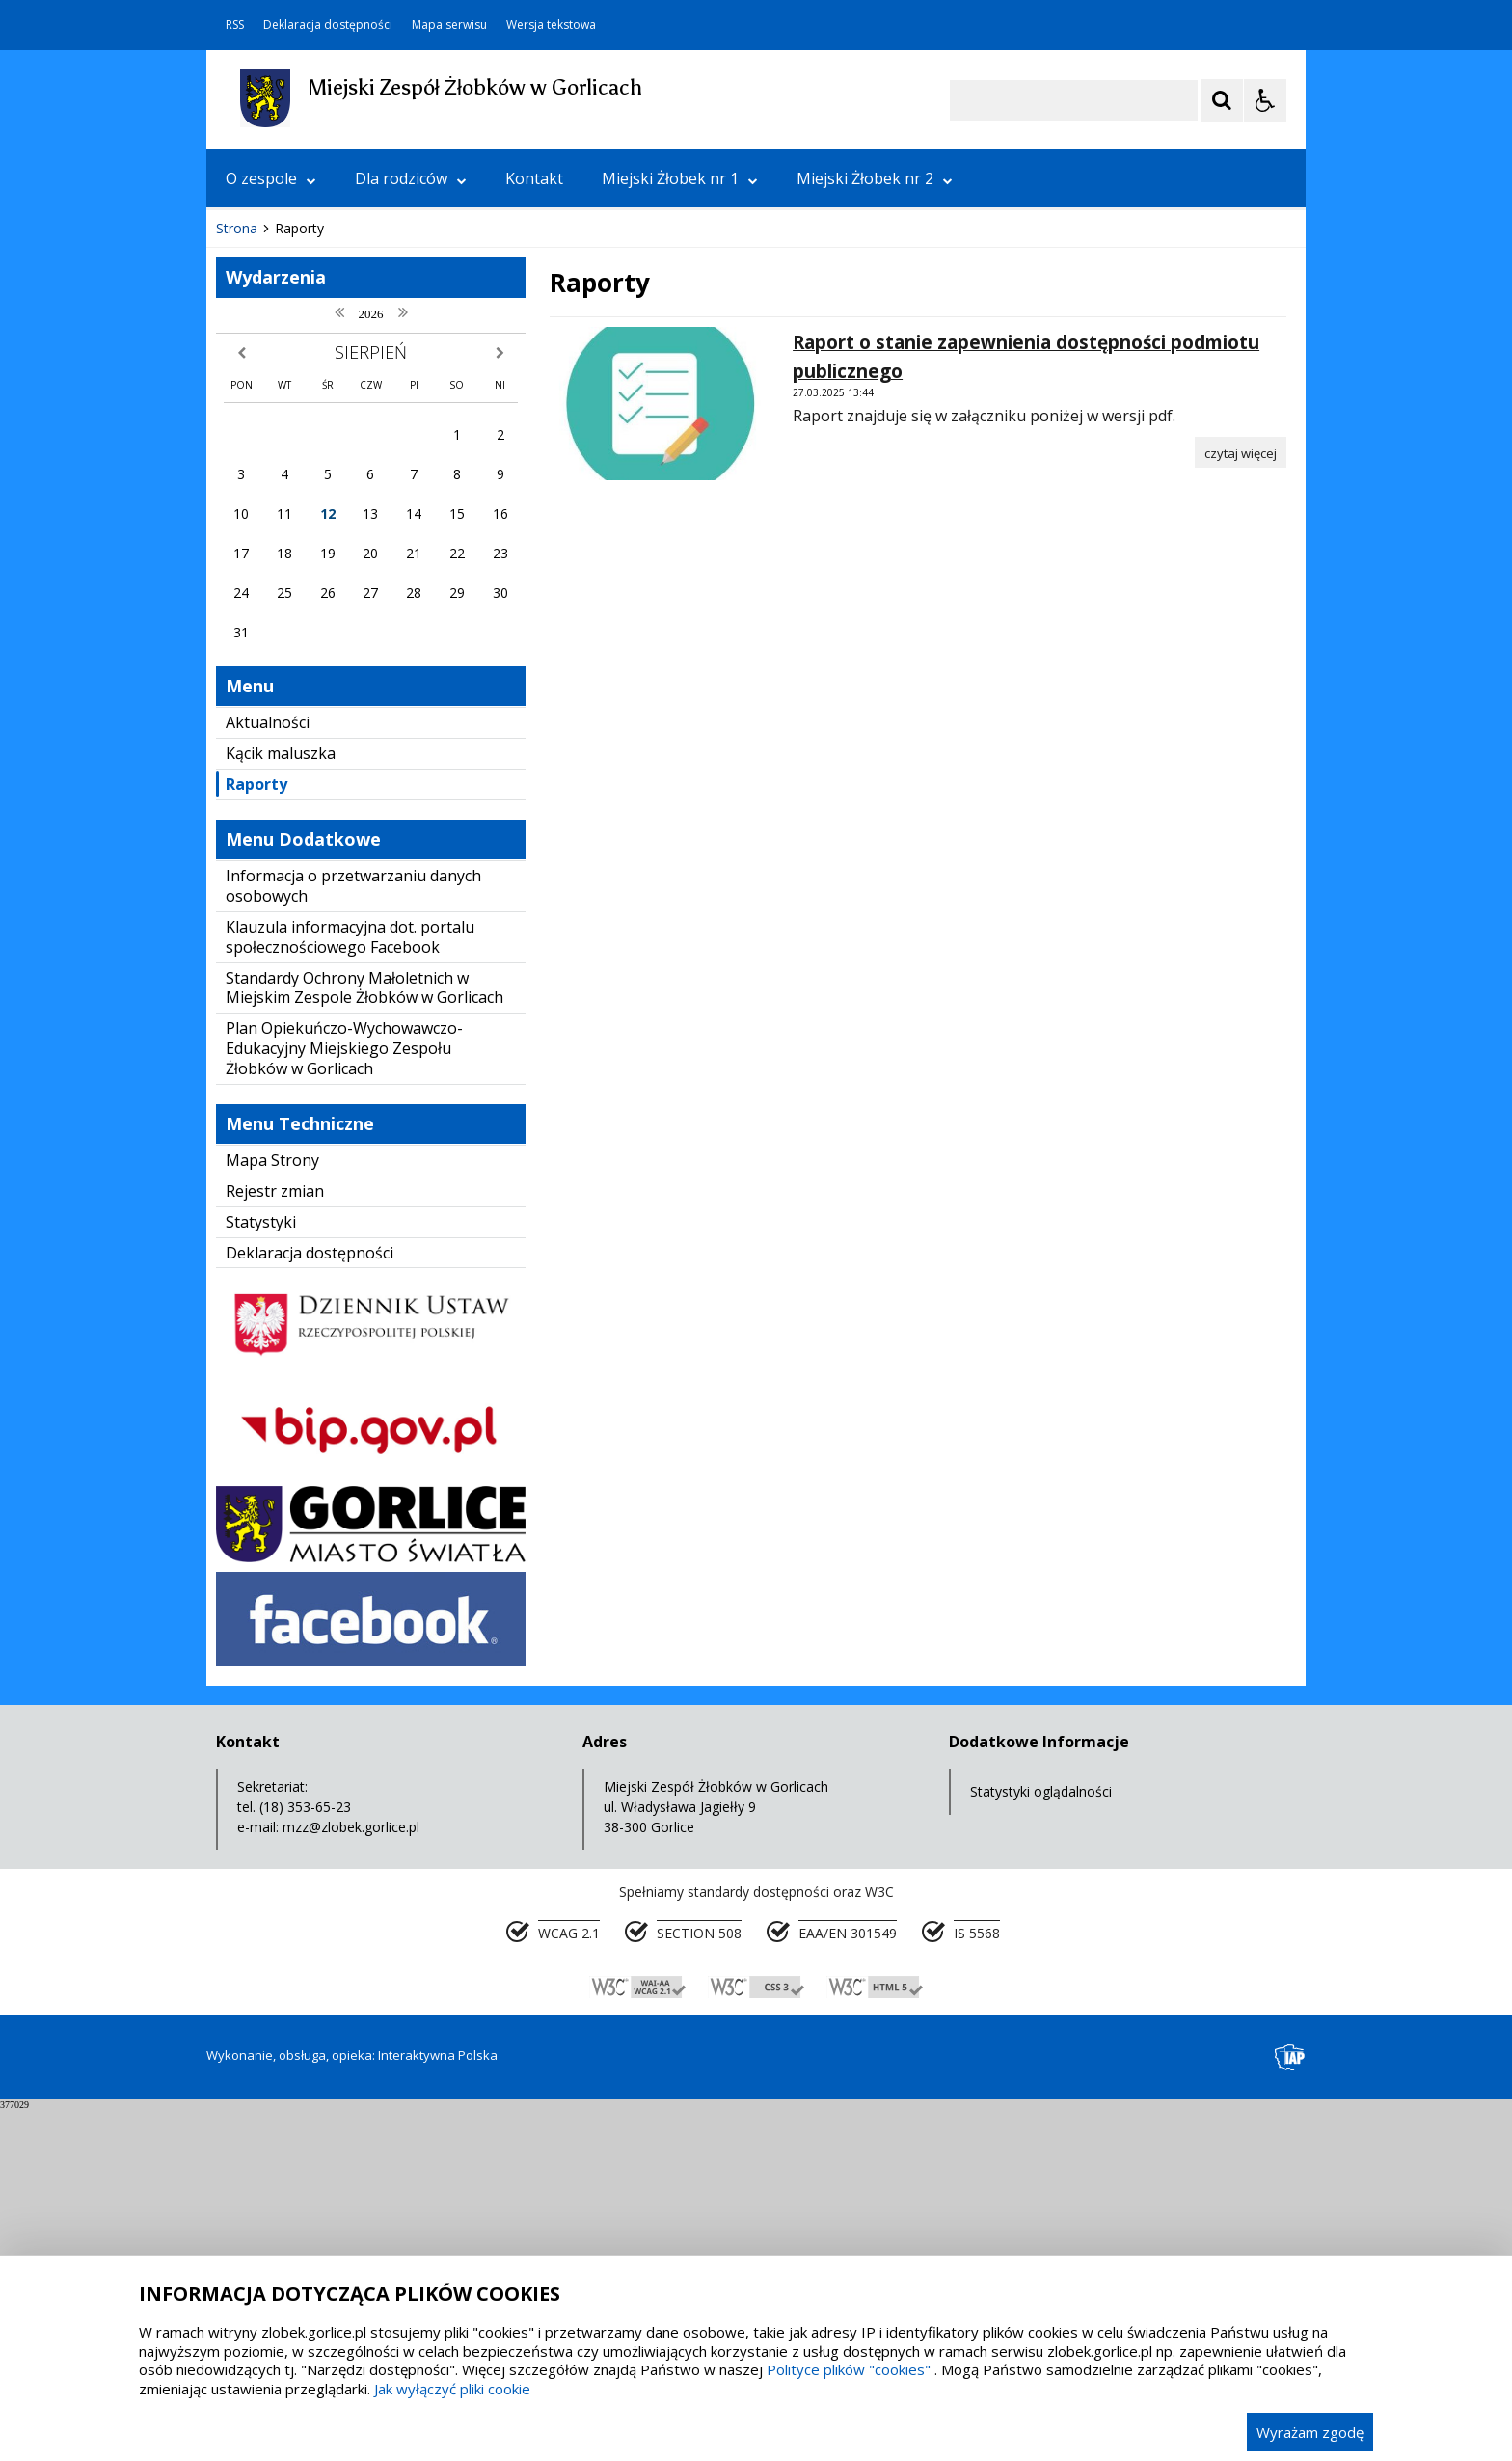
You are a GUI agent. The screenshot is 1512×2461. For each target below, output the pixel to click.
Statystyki (261, 1572)
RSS (235, 25)
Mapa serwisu (449, 25)
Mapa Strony (272, 1511)
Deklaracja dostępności (327, 25)
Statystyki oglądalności (1041, 2142)
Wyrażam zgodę (1310, 2432)
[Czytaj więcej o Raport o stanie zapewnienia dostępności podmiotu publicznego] (1240, 803)
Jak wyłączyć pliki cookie (452, 2388)
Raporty (256, 1135)
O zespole (271, 178)
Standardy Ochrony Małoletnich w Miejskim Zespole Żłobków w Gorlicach (364, 1339)
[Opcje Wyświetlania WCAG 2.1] (1265, 100)
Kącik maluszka (281, 1104)
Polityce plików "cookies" (849, 2369)
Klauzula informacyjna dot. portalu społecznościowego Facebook (350, 1288)
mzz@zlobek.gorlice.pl (351, 2178)
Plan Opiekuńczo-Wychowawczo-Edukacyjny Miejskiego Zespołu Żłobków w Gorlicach (344, 1399)
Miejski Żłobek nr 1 (680, 178)
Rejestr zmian (275, 1542)
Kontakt (534, 178)
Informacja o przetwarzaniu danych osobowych (353, 1237)
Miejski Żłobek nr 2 (874, 178)
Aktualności (268, 1073)
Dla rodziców (411, 178)
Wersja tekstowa (551, 25)
